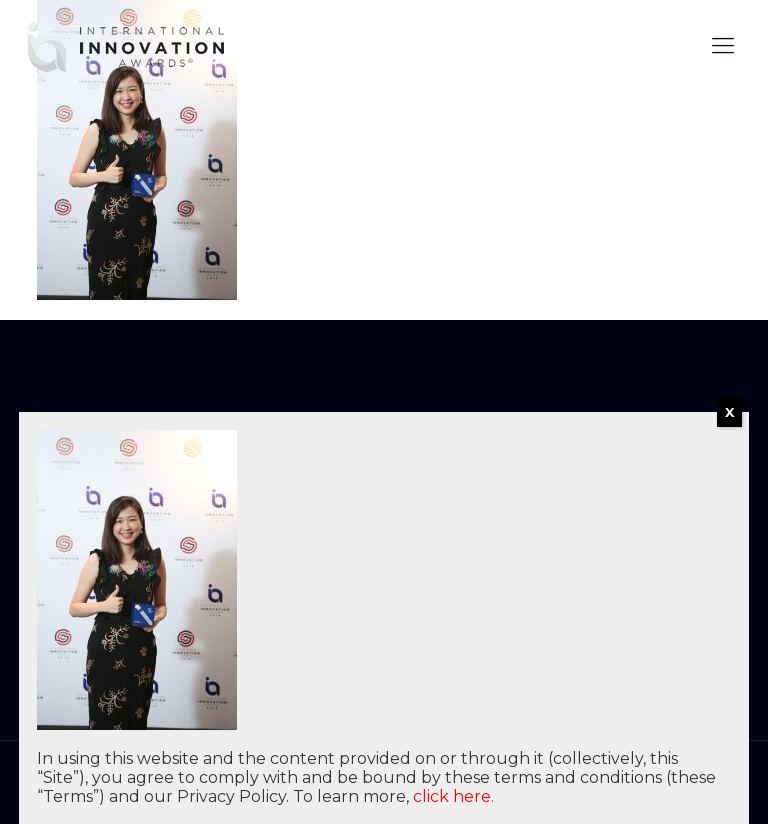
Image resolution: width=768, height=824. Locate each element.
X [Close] (729, 412)
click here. (453, 796)
